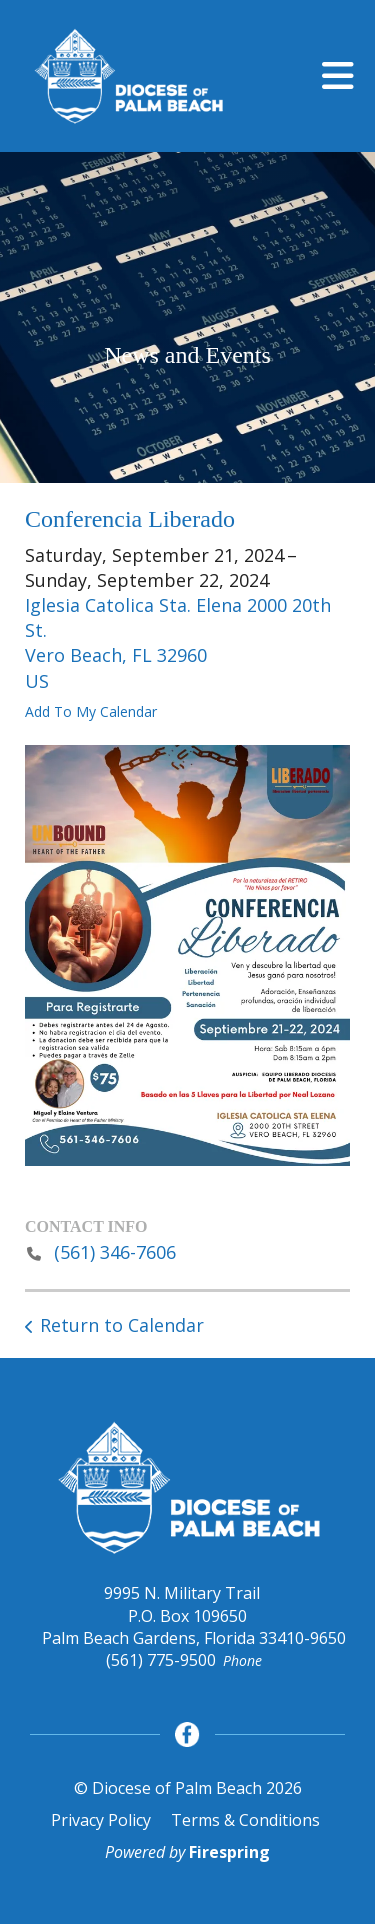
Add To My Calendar (91, 711)
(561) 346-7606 (115, 1252)
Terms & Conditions (245, 1820)
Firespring (229, 1852)
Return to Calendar (122, 1325)
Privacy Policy (101, 1820)
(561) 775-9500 (161, 1660)
